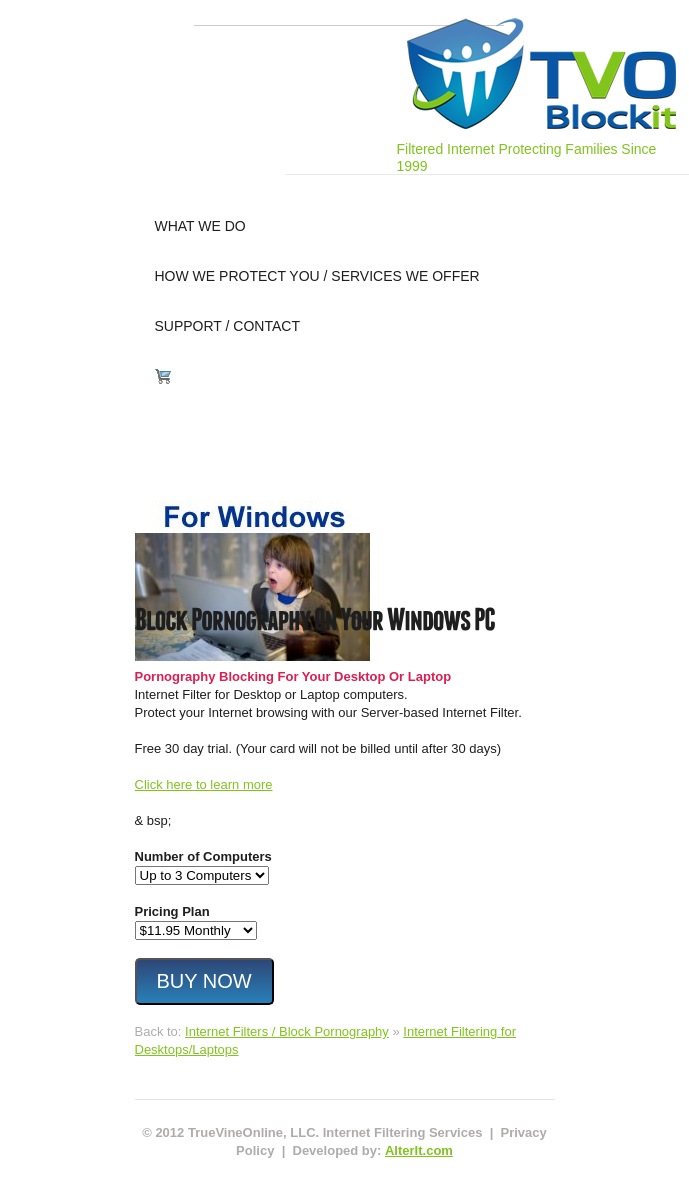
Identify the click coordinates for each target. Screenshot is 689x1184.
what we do (200, 226)
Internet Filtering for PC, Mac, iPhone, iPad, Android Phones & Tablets (541, 73)
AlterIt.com (419, 1150)
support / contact (227, 326)
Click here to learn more (204, 784)
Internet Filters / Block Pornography (287, 1031)
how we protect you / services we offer (317, 276)
